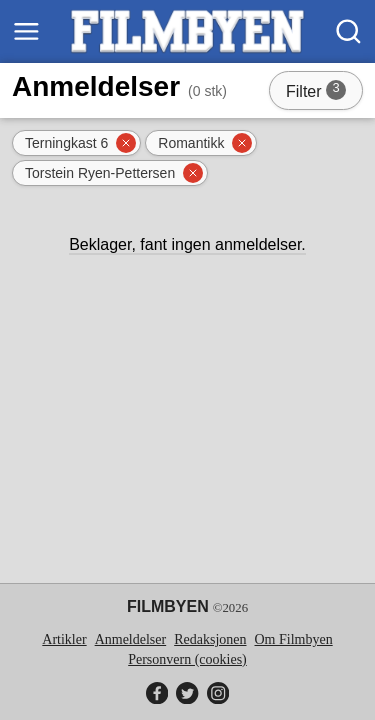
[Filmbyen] (187, 31)
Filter (322, 93)
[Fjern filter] (126, 143)
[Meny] (26, 31)
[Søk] (348, 31)
